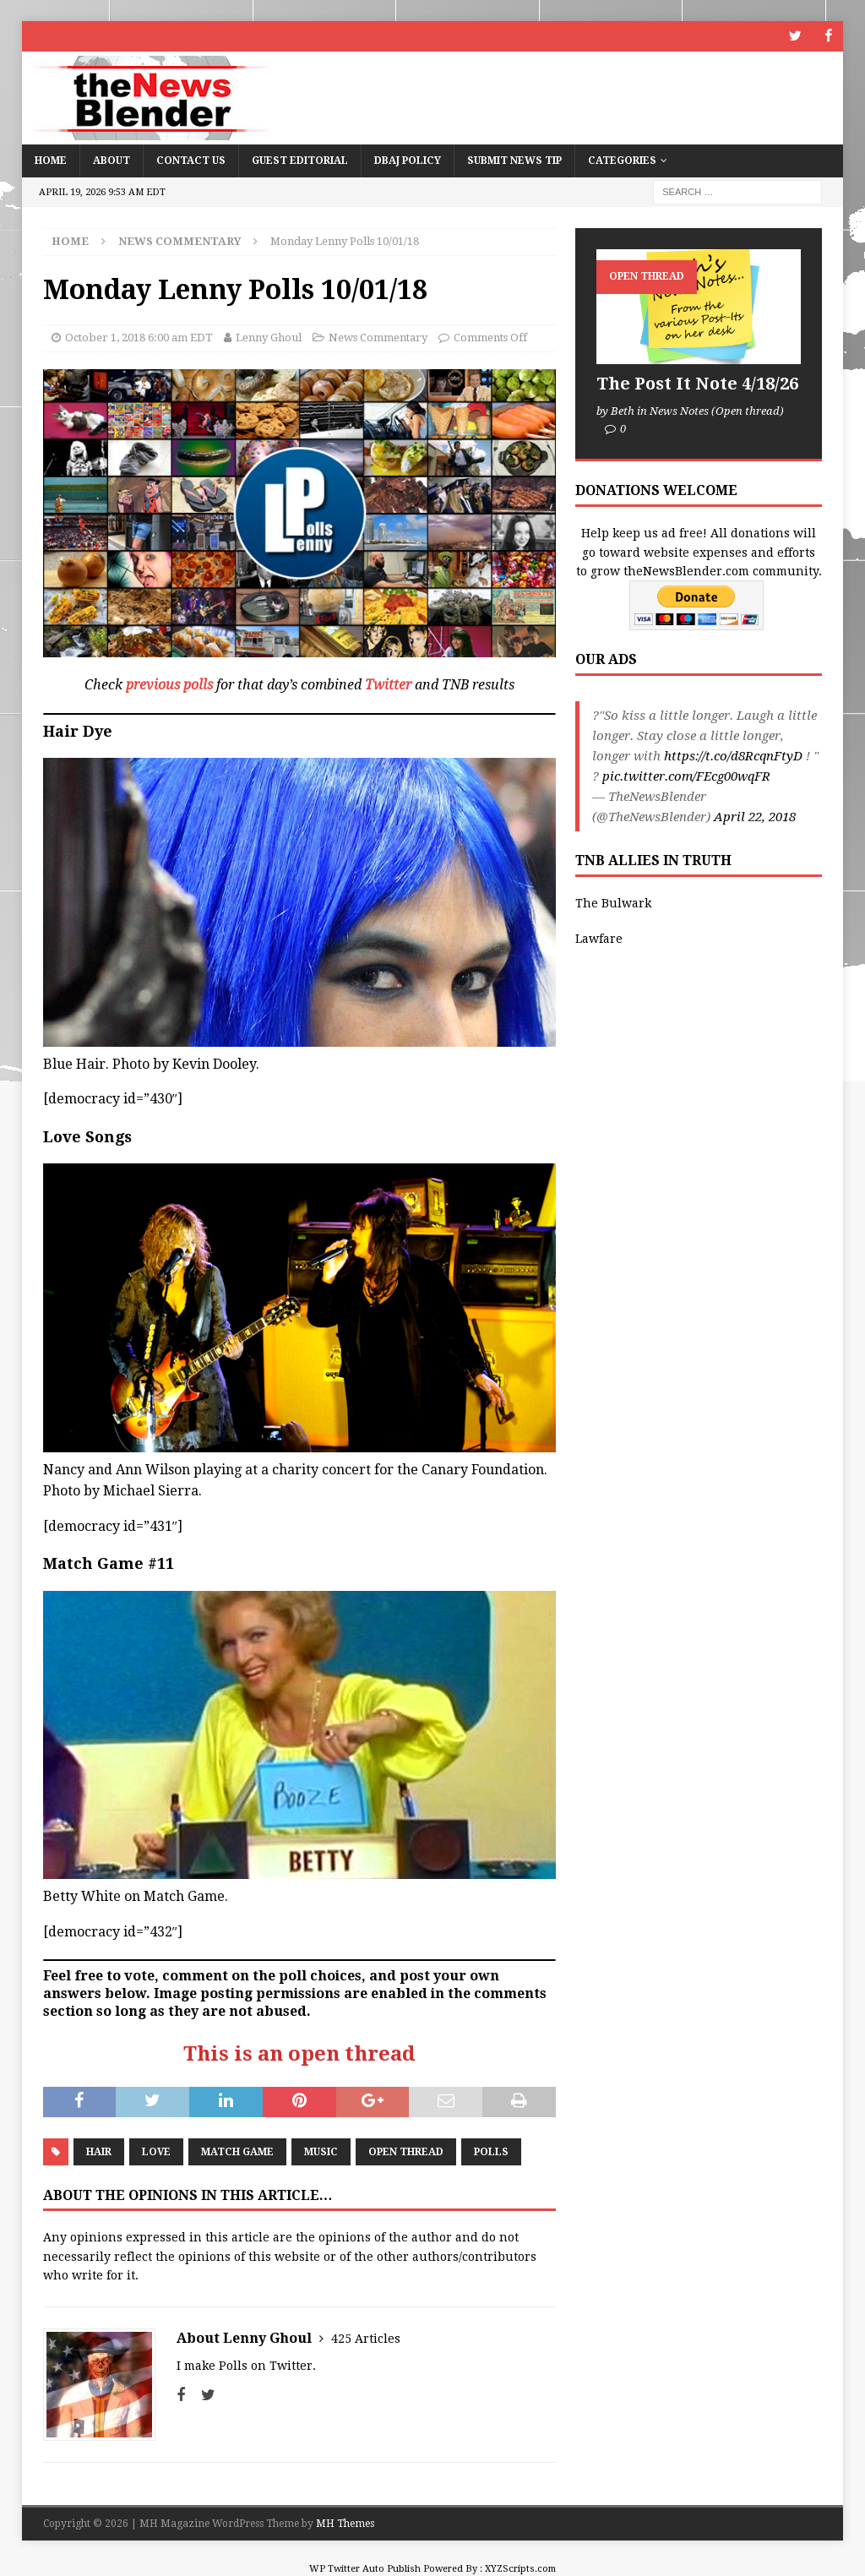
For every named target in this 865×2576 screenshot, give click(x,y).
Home (51, 160)
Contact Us (191, 160)
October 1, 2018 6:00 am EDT (139, 337)
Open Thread (405, 2151)
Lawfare (599, 938)
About (111, 160)
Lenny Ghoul (269, 337)
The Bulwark (613, 902)
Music (321, 2151)
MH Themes (345, 2523)
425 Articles (365, 2338)
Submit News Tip (514, 160)
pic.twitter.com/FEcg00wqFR (686, 776)
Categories (622, 160)
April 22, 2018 (755, 817)
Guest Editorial (300, 160)
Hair (99, 2151)
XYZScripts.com (520, 2567)
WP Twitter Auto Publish (365, 2567)
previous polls (169, 685)
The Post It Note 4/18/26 (697, 383)
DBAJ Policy (407, 160)
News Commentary (378, 337)
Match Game (237, 2151)
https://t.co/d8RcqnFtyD (733, 756)
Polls (491, 2151)
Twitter (388, 685)
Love (156, 2151)
